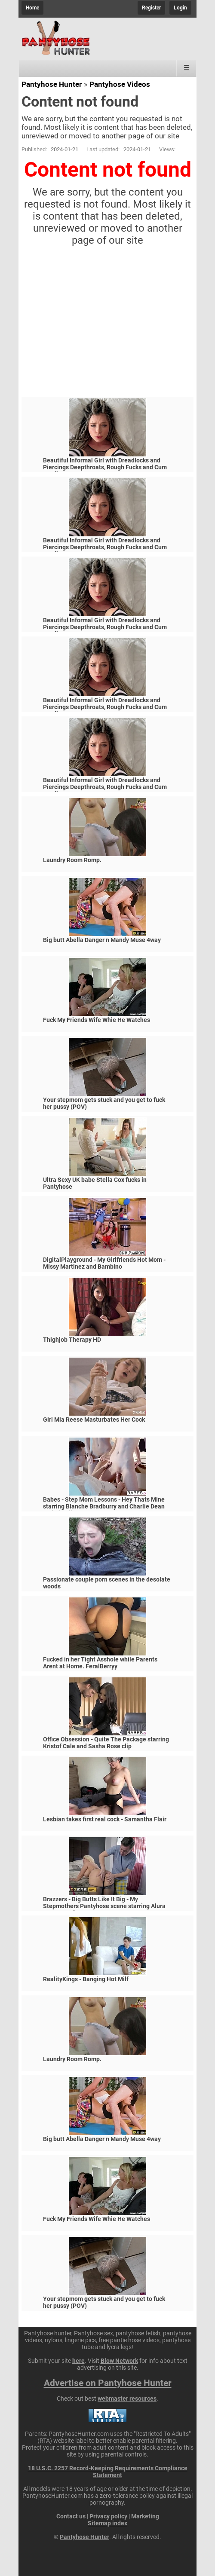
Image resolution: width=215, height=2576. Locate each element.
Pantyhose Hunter (52, 84)
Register (151, 8)
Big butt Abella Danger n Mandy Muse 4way (102, 939)
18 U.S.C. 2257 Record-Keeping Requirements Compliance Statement (107, 2471)
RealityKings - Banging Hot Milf (86, 1979)
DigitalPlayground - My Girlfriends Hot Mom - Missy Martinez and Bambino (104, 1263)
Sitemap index (107, 2523)
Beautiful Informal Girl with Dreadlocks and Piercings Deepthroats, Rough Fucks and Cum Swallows (105, 467)
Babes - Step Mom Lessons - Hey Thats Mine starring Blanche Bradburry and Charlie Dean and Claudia (104, 1506)
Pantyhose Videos (119, 84)
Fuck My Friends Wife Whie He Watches (96, 1019)
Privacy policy (108, 2516)
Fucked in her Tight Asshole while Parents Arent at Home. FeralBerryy (100, 1663)
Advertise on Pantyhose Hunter (108, 2383)
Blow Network (119, 2360)
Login (180, 8)
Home (32, 8)
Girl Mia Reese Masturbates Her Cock (94, 1419)
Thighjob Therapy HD (72, 1339)
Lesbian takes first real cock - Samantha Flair (104, 1819)
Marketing (145, 2516)
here (78, 2360)
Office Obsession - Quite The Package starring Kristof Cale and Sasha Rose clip (106, 1743)
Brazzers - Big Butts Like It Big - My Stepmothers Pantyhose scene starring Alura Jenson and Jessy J (104, 1906)
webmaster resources (127, 2398)
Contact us (71, 2516)
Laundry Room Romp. (72, 860)
